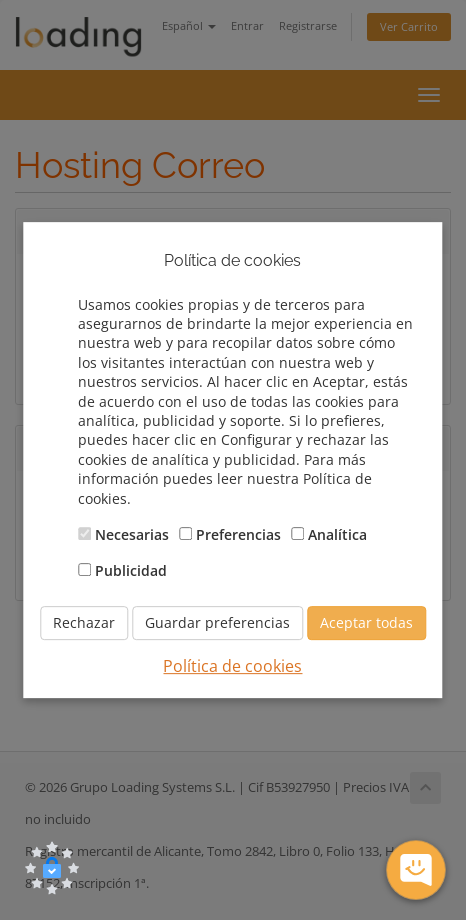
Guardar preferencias (217, 622)
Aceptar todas (366, 622)
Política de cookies (232, 666)
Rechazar (84, 622)
